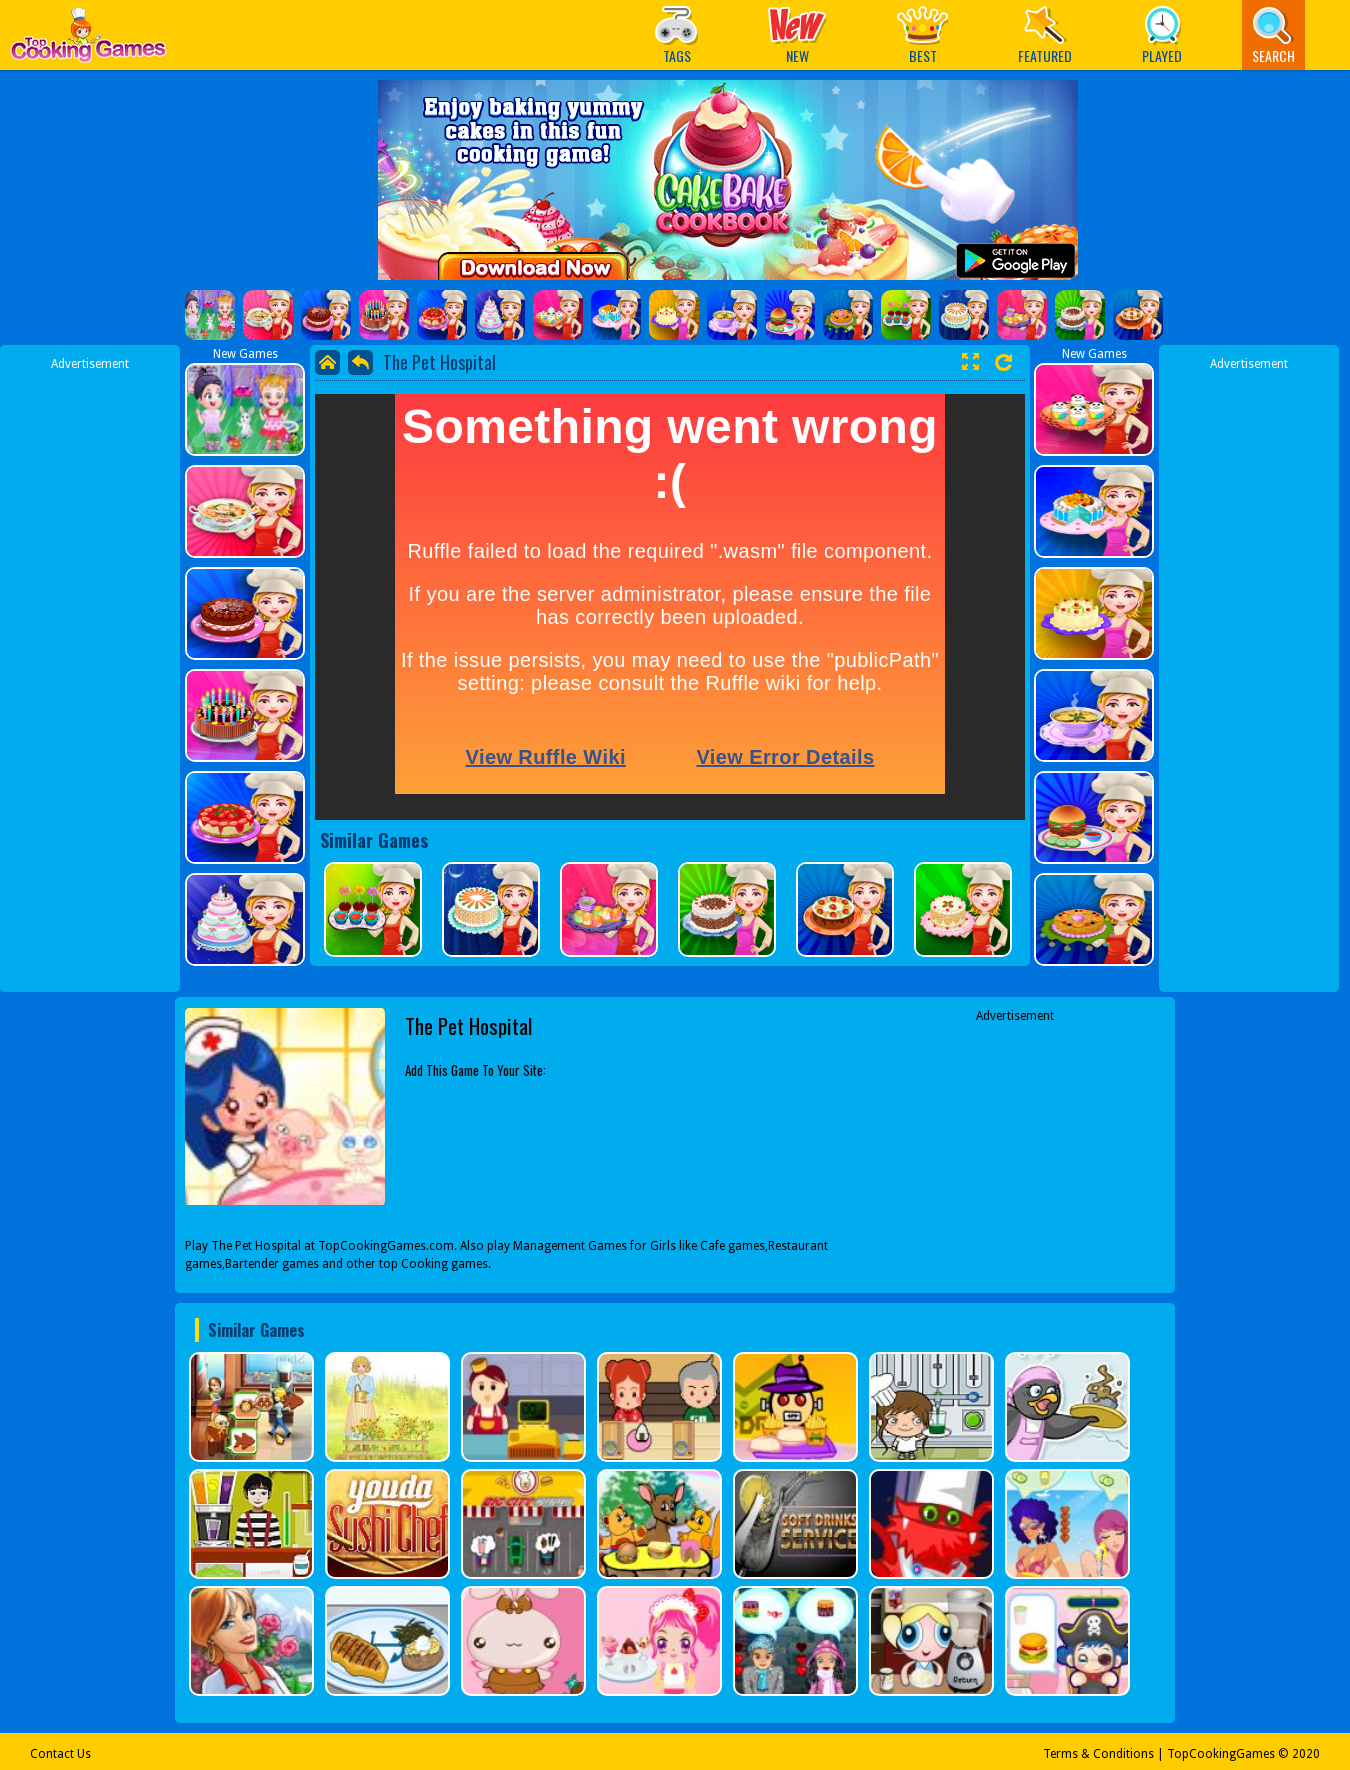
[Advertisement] (90, 673)
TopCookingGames (1221, 1754)
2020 (1306, 1754)
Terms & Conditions (1098, 1754)
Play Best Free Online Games (88, 40)
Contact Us (60, 1754)
